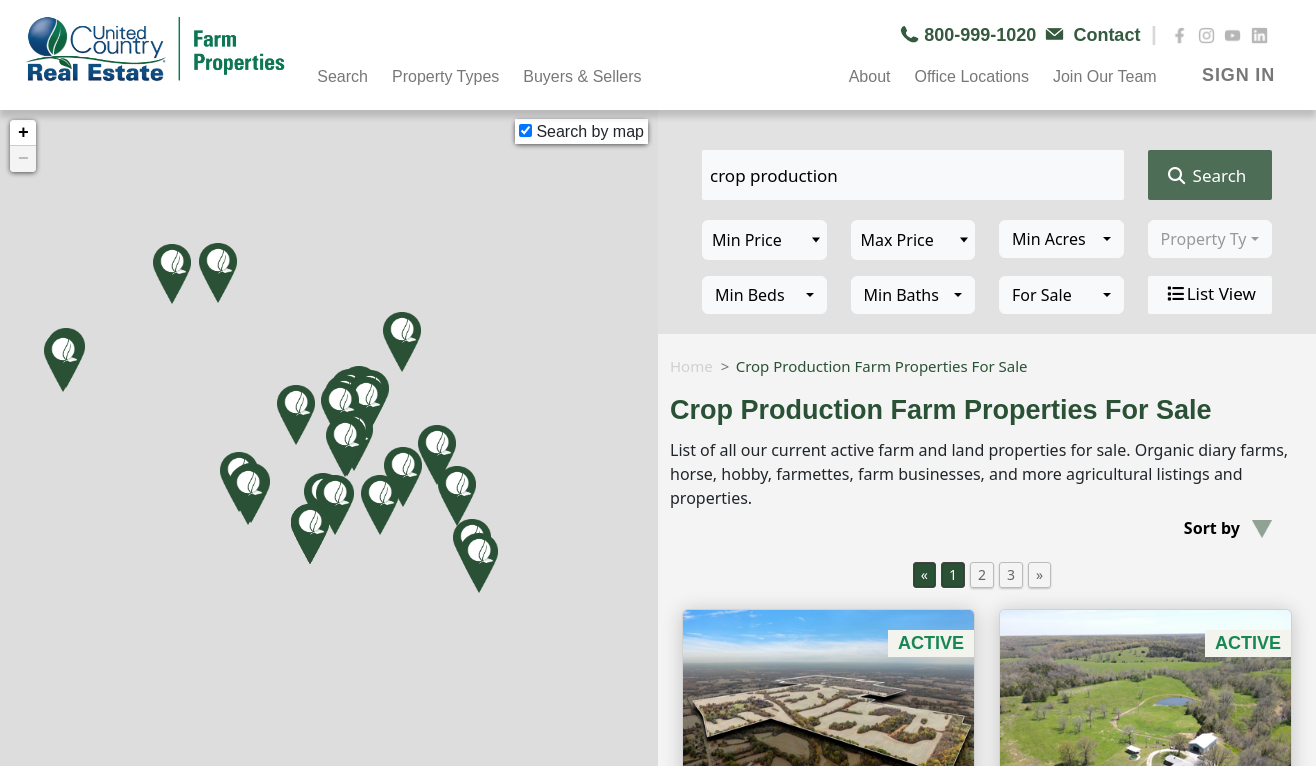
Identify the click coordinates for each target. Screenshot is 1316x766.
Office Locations (971, 76)
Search (342, 76)
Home (691, 366)
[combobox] (1061, 239)
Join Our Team (1105, 76)
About (870, 76)
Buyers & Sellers (582, 76)
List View (1210, 294)
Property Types (445, 76)
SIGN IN (1238, 75)
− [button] (23, 159)
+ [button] (23, 133)
